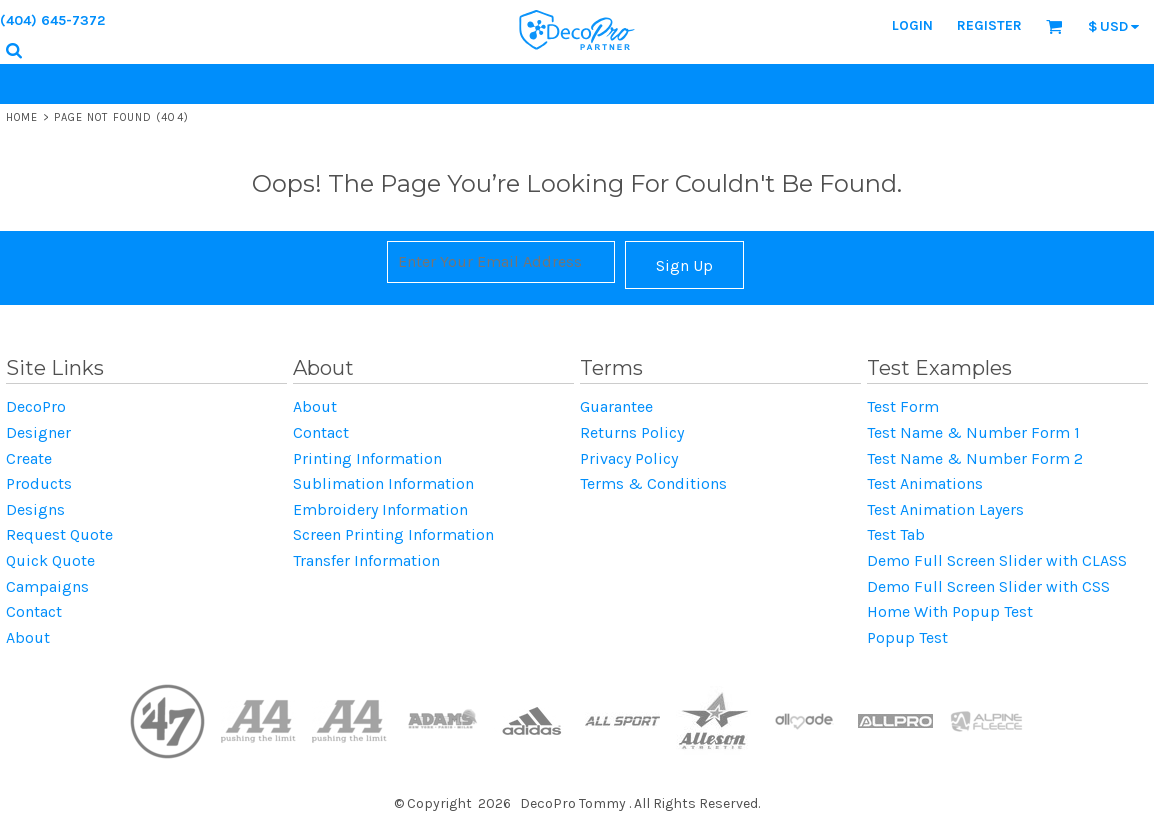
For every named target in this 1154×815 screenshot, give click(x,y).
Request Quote (59, 534)
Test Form (903, 406)
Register (989, 25)
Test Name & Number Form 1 (973, 432)
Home (22, 117)
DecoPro (36, 406)
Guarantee (616, 406)
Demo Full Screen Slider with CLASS (997, 560)
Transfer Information (366, 560)
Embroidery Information (380, 509)
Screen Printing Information (393, 534)
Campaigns (47, 586)
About (28, 637)
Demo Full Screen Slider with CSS (988, 586)
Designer (38, 432)
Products (39, 483)
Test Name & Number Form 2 (975, 458)
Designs (35, 509)
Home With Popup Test (950, 611)
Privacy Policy (629, 458)
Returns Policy (632, 432)
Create (29, 458)
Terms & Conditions (653, 483)
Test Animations (925, 483)
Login (912, 25)
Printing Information (367, 458)
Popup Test (907, 637)
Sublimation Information (383, 483)
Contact (34, 611)
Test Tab (896, 534)
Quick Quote (50, 560)
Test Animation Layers (945, 509)
